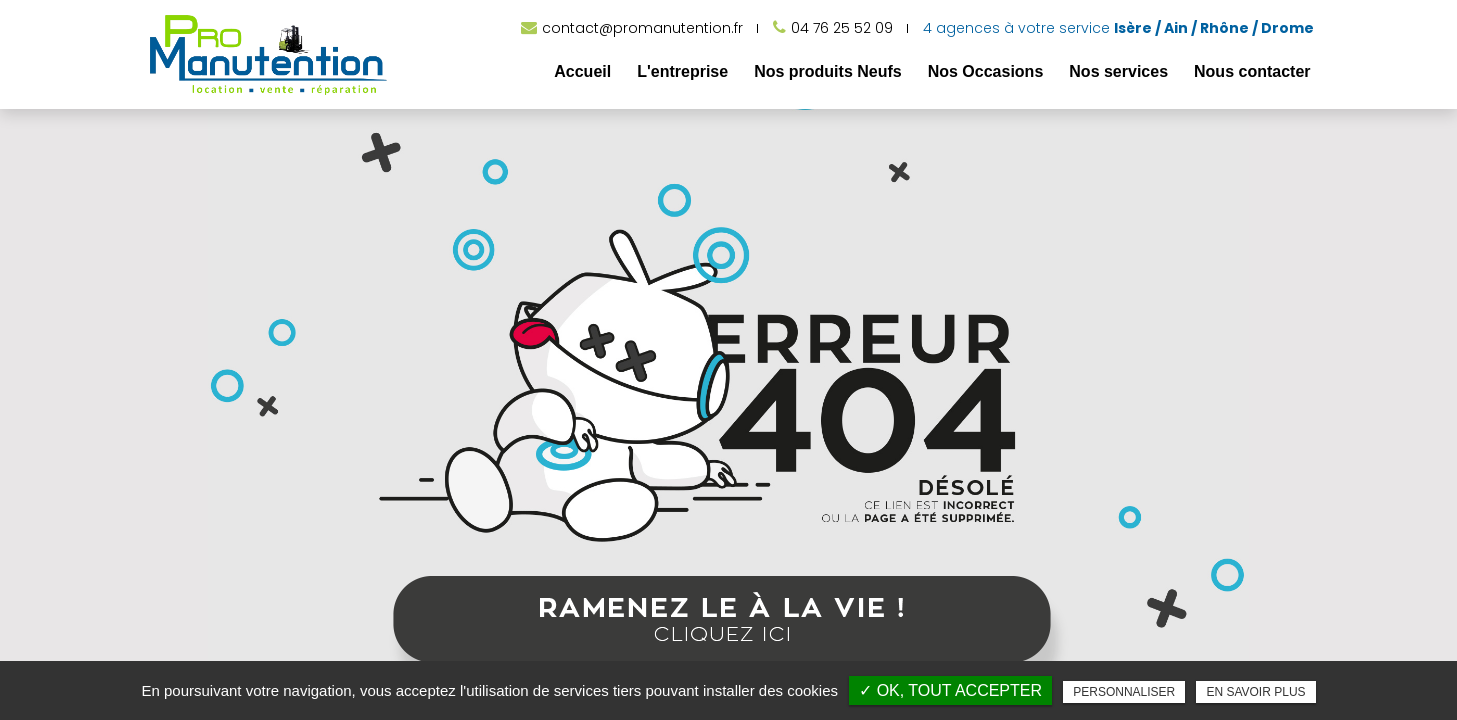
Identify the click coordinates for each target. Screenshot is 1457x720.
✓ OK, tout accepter (950, 690)
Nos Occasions (986, 71)
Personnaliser (1124, 692)
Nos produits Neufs (828, 71)
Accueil (582, 71)
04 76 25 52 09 (842, 28)
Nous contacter (1252, 71)
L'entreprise (682, 71)
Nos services (1118, 71)
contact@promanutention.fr (642, 28)
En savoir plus (1255, 692)
